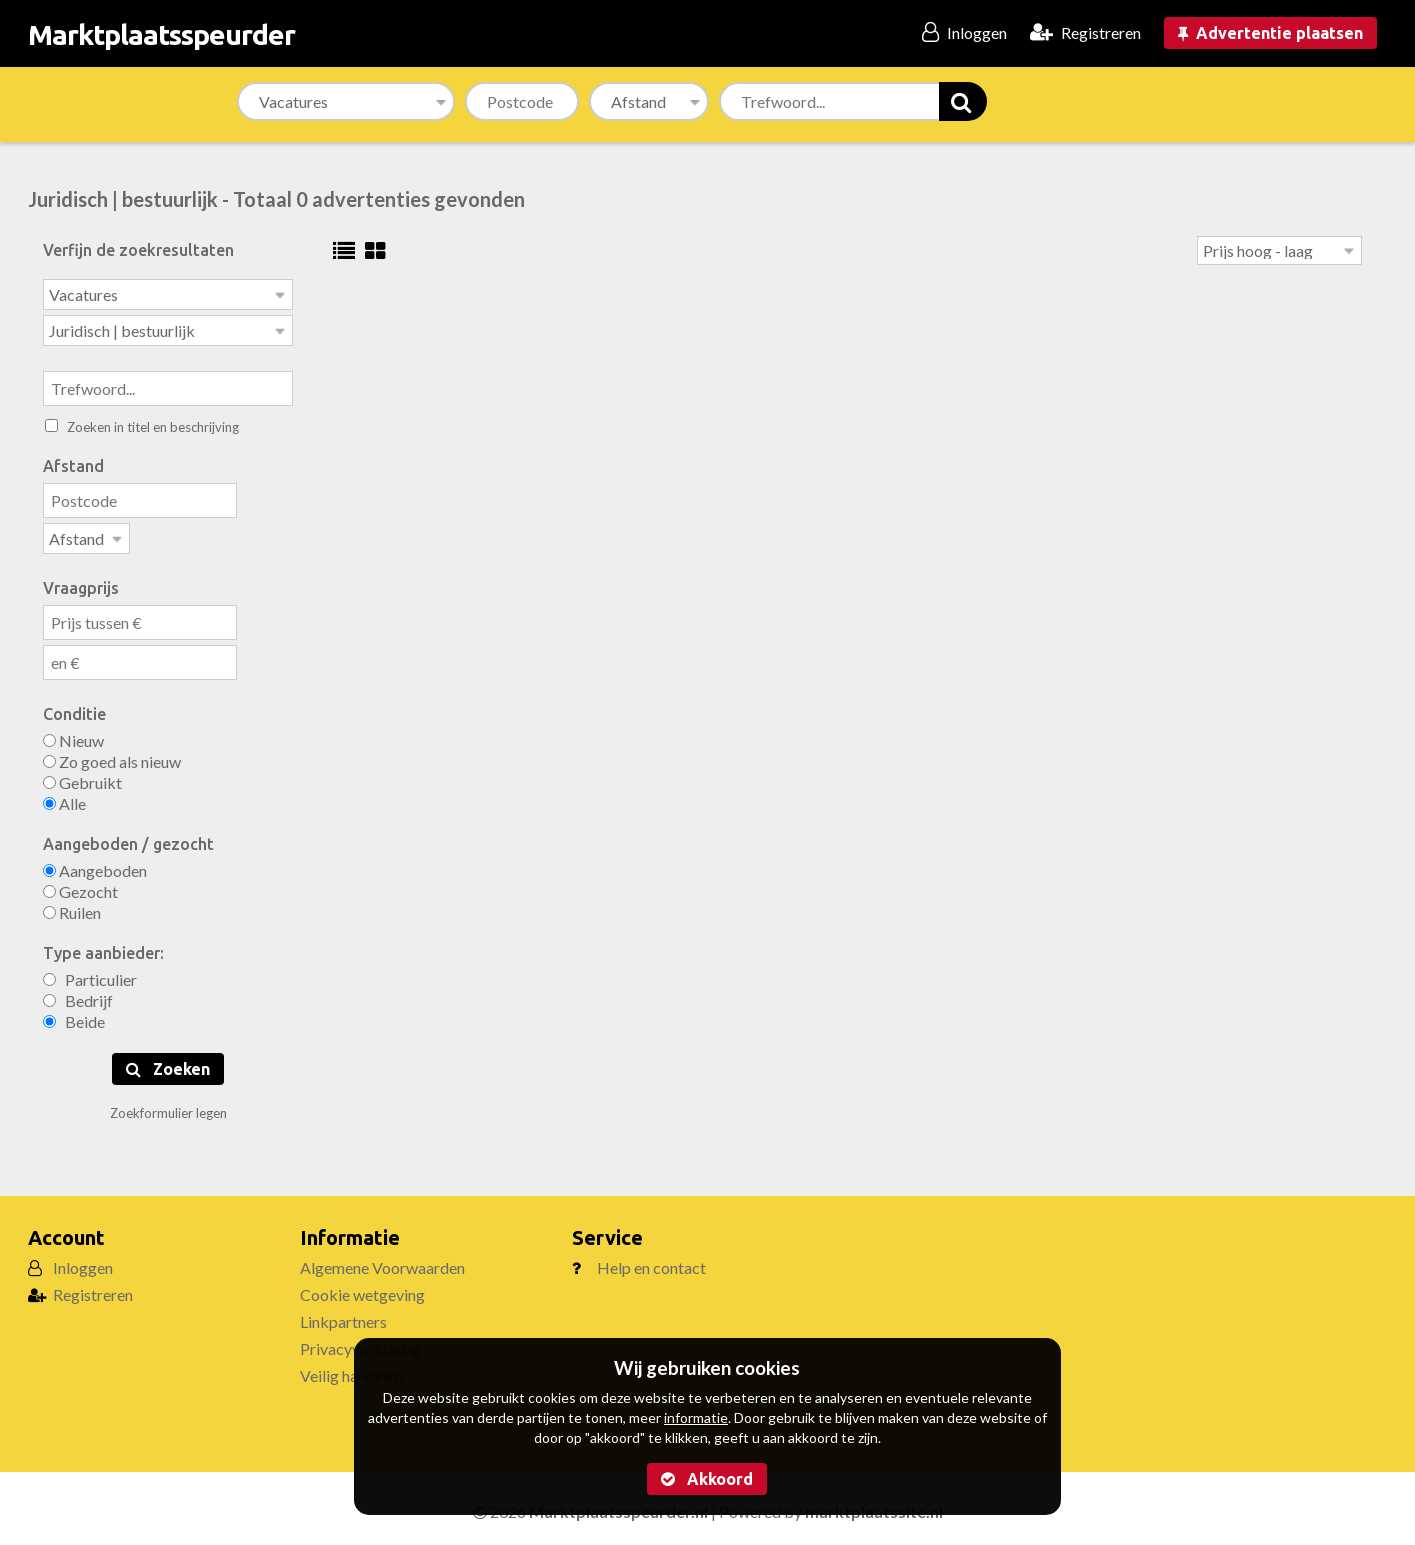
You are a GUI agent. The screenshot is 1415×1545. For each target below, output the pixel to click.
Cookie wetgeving (362, 1288)
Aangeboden (95, 864)
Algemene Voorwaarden (382, 1261)
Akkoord (707, 1479)
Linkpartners (343, 1315)
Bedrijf (78, 994)
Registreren (93, 1288)
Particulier (90, 973)
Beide (74, 1015)
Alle (64, 797)
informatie (696, 1417)
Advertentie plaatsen (1270, 33)
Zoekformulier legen (168, 1107)
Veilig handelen (351, 1369)
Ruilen (72, 906)
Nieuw (73, 734)
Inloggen (83, 1261)
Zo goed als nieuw (112, 755)
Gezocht (80, 885)
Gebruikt (82, 776)
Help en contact (651, 1261)
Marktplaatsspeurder (161, 34)
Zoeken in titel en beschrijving (142, 423)
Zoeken (168, 1063)
